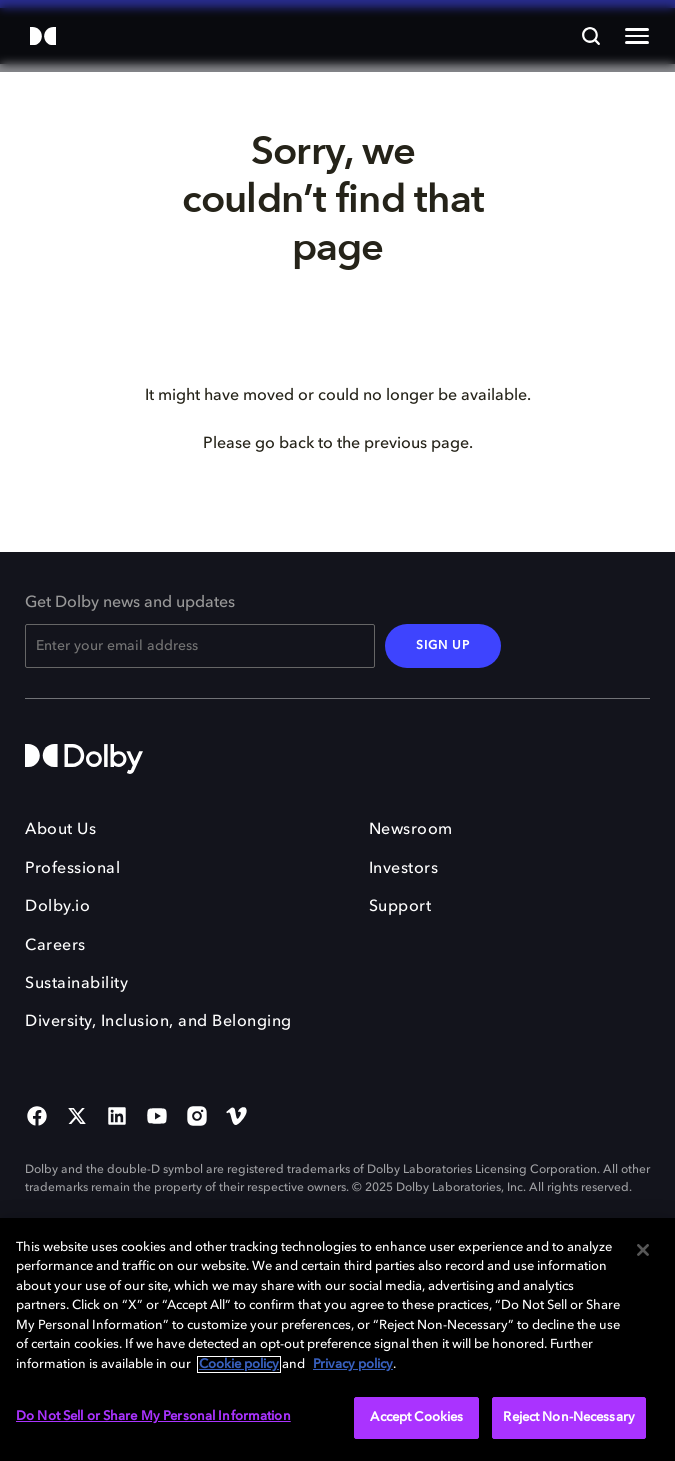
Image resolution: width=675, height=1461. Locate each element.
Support (400, 907)
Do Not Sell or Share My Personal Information (153, 1416)
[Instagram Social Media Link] (197, 1118)
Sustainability (76, 984)
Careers (55, 946)
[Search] (591, 36)
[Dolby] (43, 37)
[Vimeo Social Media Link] (237, 1118)
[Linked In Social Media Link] (117, 1118)
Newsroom (411, 830)
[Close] (643, 1250)
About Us (60, 830)
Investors (404, 869)
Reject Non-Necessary (569, 1417)
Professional (72, 869)
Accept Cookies (416, 1417)
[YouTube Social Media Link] (157, 1118)
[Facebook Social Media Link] (37, 1118)
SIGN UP (443, 646)
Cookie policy (239, 1364)
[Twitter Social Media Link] (77, 1118)
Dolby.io (57, 907)
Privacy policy (353, 1364)
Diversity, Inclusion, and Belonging (158, 1022)
